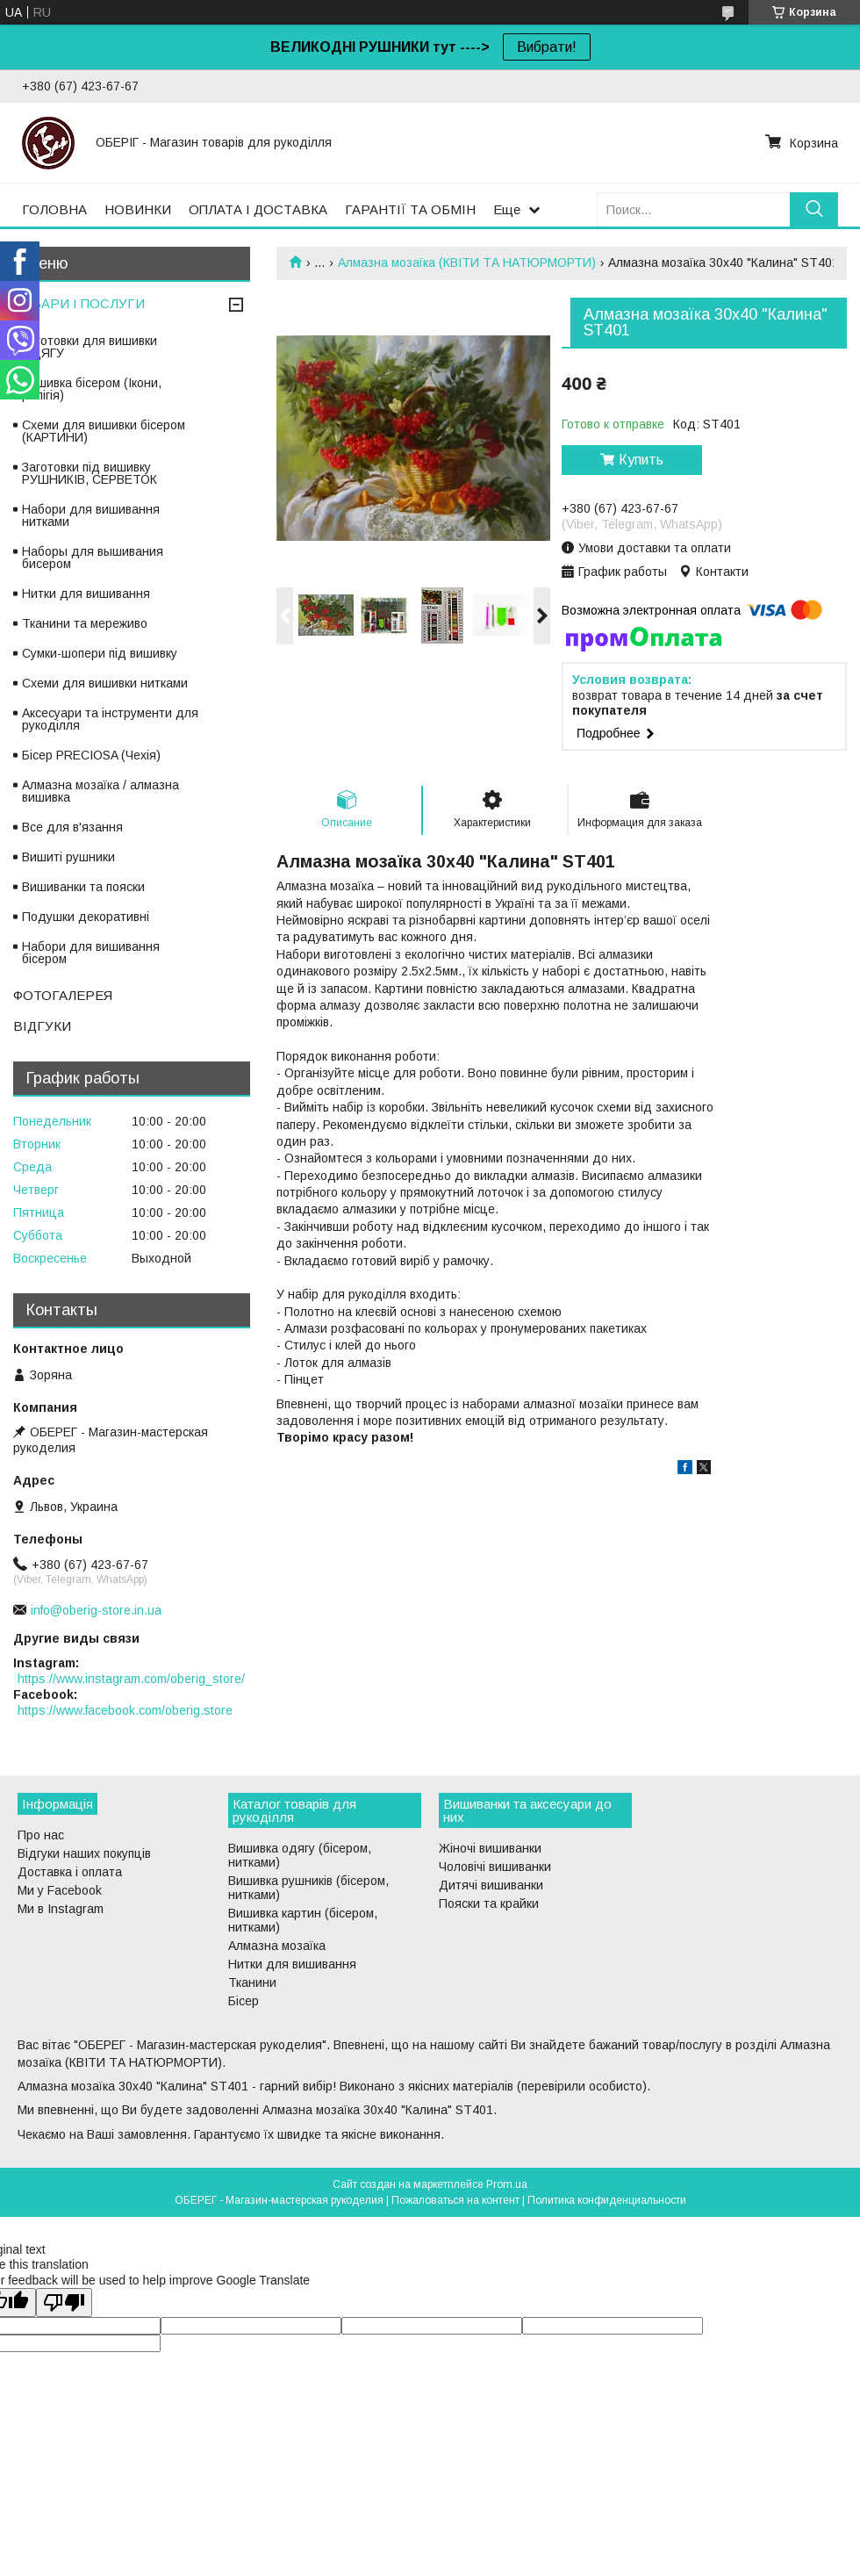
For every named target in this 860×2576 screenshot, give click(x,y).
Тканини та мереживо (84, 623)
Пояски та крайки (489, 1903)
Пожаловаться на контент (455, 2200)
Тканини (252, 1982)
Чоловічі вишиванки (495, 1867)
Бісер (243, 2001)
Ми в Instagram (61, 1909)
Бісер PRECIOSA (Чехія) (91, 755)
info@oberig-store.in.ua (96, 1610)
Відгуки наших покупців (84, 1853)
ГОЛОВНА (54, 209)
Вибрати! (547, 47)
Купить (641, 459)
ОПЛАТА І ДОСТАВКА (258, 209)
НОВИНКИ (137, 209)
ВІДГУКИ (42, 1025)
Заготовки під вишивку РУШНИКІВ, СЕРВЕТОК (89, 473)
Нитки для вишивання (86, 593)
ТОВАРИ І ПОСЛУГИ (79, 303)
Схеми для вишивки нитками (105, 683)
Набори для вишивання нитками (91, 515)
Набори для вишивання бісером (91, 952)
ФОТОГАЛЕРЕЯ (62, 995)
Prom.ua (506, 2184)
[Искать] (814, 209)
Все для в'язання (72, 827)
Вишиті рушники (68, 857)
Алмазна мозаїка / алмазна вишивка (100, 791)
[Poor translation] (64, 2302)
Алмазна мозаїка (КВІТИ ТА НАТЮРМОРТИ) (467, 262)
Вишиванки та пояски (83, 887)
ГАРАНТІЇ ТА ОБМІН (410, 209)
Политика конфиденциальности (606, 2200)
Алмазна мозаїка (277, 1946)
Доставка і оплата (70, 1872)
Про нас (41, 1835)
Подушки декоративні (85, 917)
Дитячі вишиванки (491, 1885)
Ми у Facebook (60, 1890)
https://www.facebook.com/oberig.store (125, 1710)
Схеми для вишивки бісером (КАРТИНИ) (103, 431)
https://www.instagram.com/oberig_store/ (131, 1679)
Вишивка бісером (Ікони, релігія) (91, 389)
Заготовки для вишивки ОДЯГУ (89, 347)
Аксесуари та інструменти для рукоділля (110, 719)
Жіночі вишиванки (490, 1848)
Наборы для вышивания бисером (92, 557)
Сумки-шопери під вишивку (99, 653)
